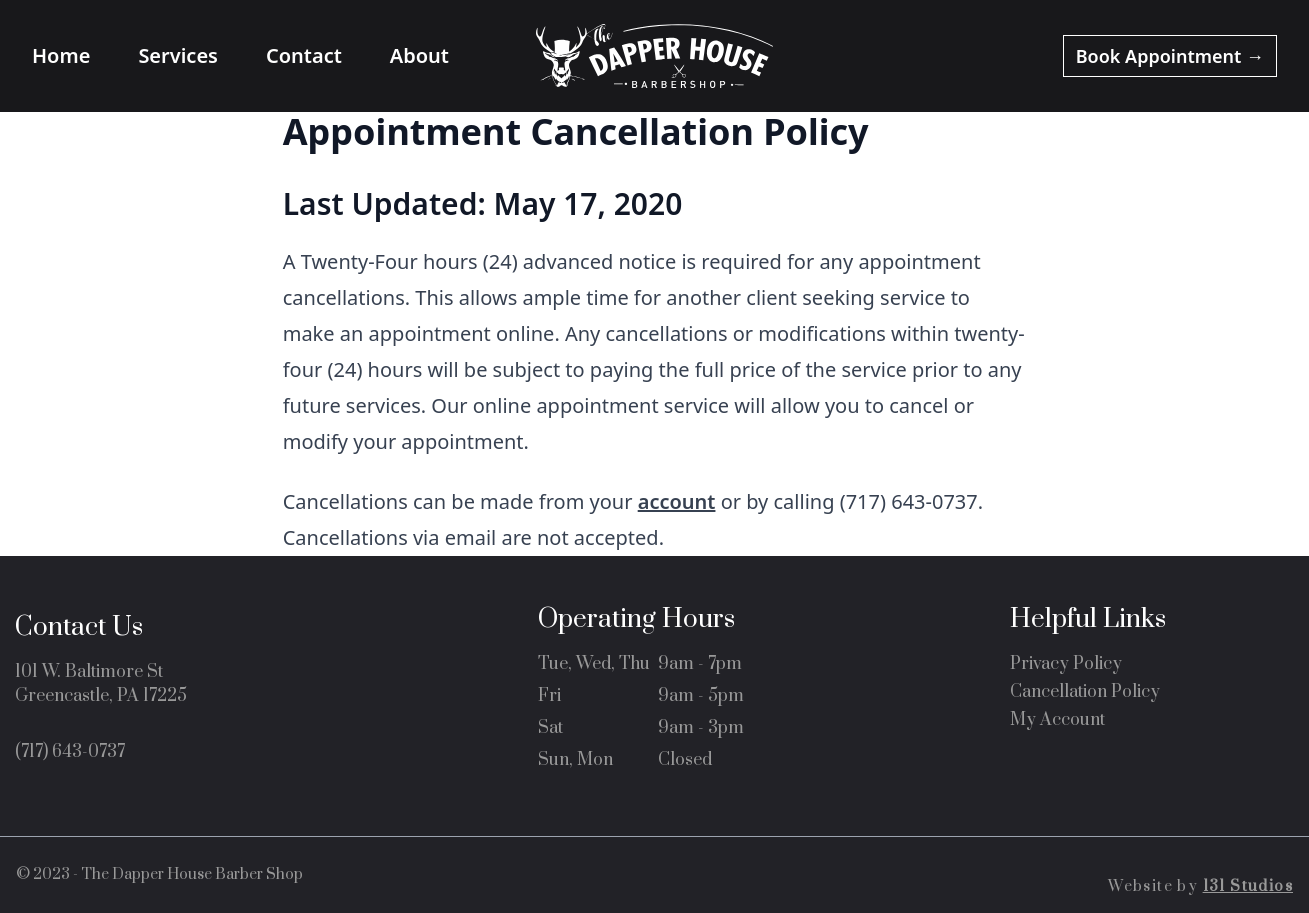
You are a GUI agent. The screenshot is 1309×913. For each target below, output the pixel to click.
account (677, 501)
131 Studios (1248, 886)
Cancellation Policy (1085, 692)
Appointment (1170, 56)
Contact (304, 56)
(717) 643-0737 (70, 752)
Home (61, 56)
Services (178, 56)
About (419, 56)
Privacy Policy (1066, 664)
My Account (1057, 720)
